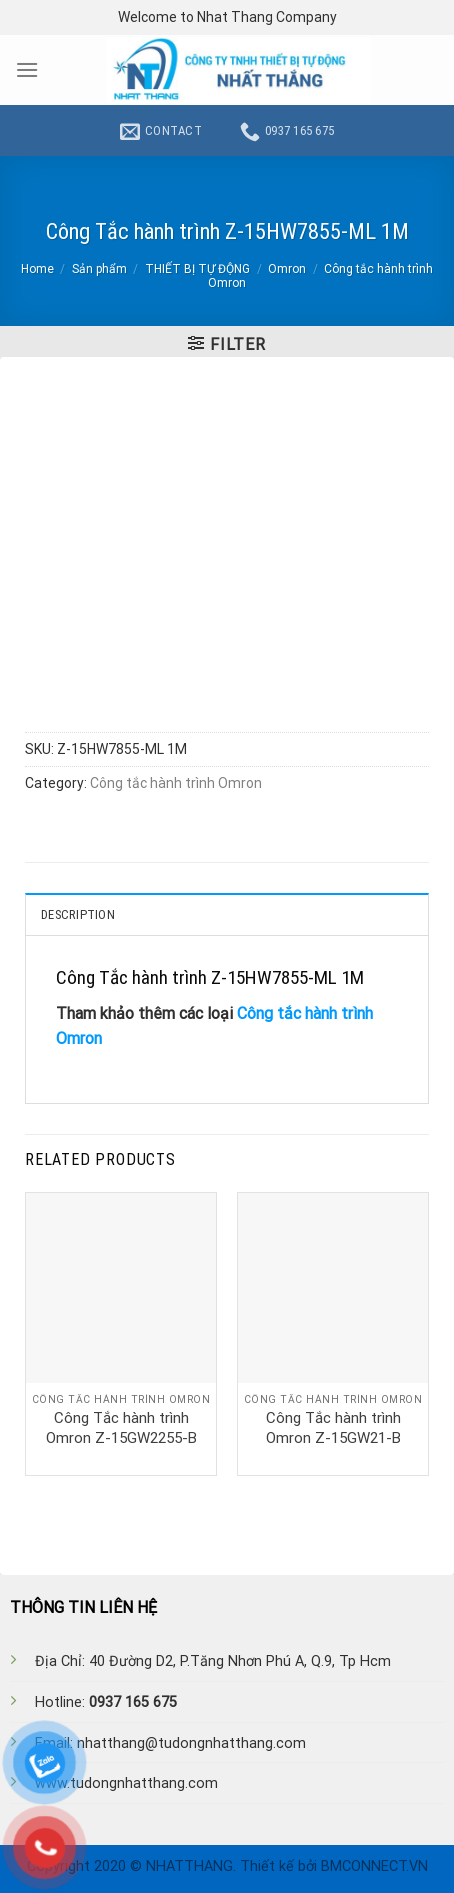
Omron (287, 269)
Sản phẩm (99, 269)
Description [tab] (78, 914)
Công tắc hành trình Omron (176, 783)
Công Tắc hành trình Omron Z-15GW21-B (333, 1428)
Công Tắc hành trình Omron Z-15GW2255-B (121, 1428)
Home (37, 269)
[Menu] (27, 69)
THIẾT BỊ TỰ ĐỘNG (197, 269)
